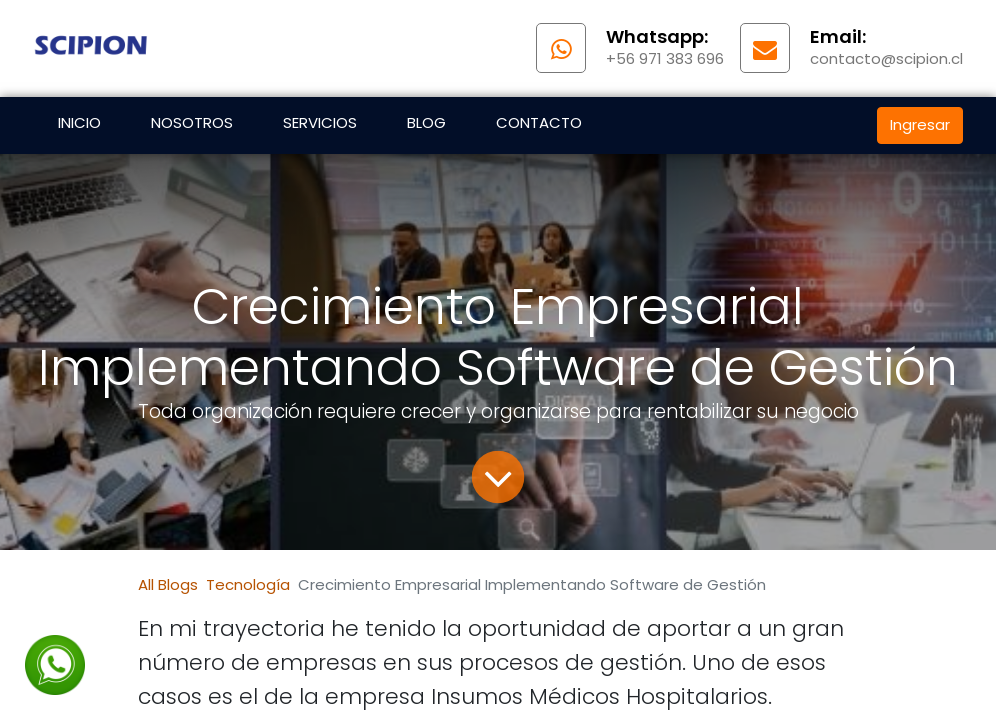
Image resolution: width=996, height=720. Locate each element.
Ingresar (920, 124)
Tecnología (248, 584)
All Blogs (168, 584)
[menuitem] (79, 125)
